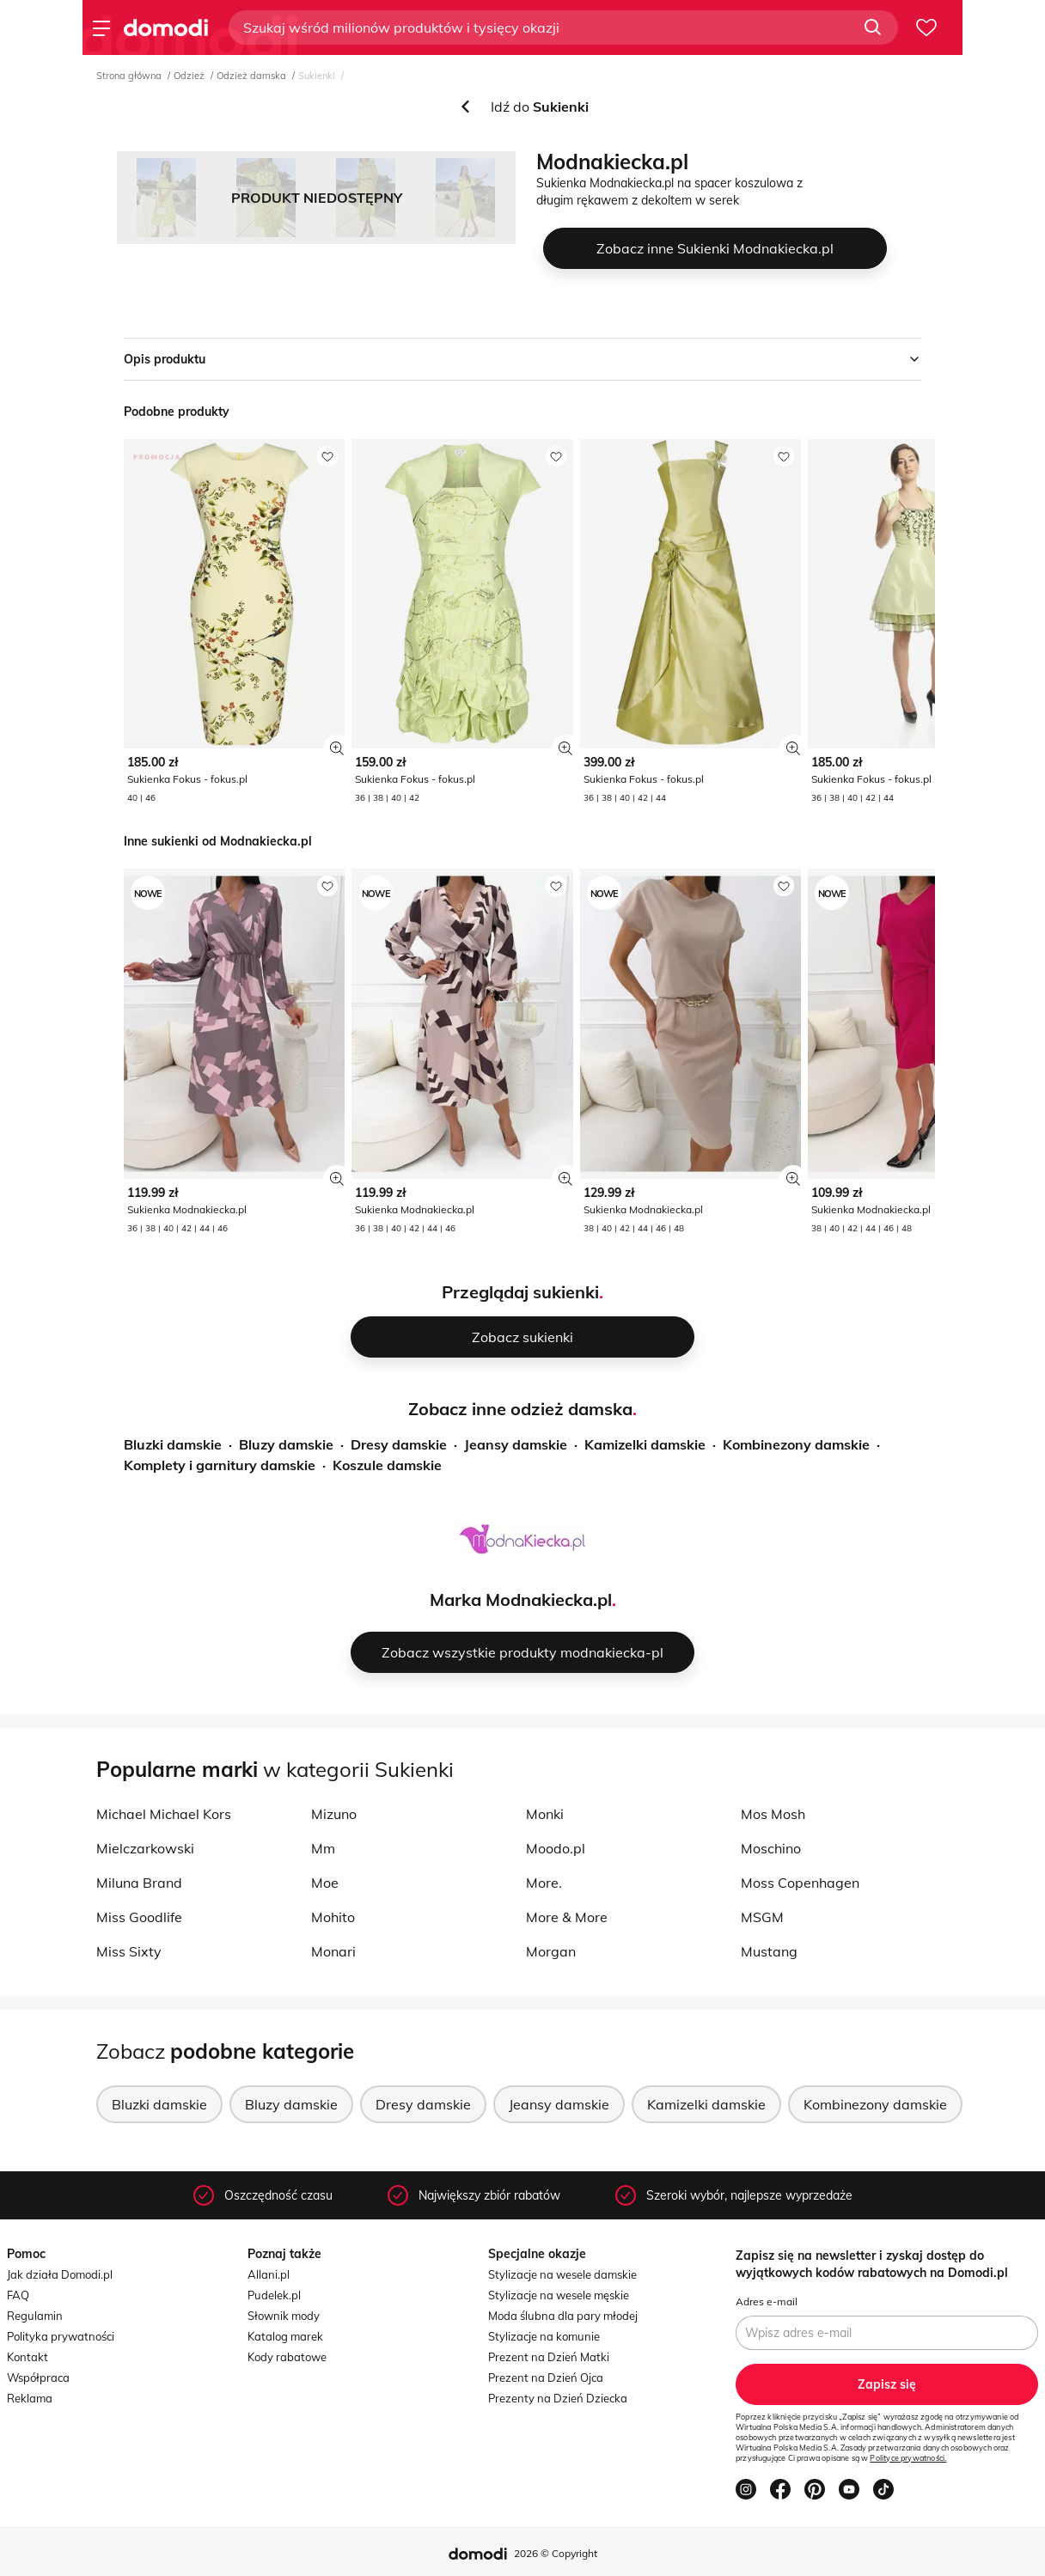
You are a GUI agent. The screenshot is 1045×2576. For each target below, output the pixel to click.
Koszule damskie (387, 1465)
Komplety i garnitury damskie (219, 1465)
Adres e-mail (767, 2301)
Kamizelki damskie (645, 1444)
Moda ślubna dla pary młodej (563, 2316)
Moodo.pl (555, 1848)
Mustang (769, 1951)
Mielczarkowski (145, 1848)
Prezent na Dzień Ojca (545, 2377)
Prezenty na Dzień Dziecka (557, 2398)
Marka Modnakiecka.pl (521, 1599)
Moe (325, 1882)
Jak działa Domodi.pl (60, 2274)
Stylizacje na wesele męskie (558, 2295)
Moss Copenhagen (800, 1882)
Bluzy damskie (286, 1444)
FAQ (18, 2295)
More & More (567, 1917)
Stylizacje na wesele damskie (562, 2274)
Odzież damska (251, 76)
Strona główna (129, 76)
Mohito (333, 1917)
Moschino (771, 1848)
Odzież (189, 76)
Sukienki (316, 76)
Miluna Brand (139, 1882)
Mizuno (334, 1813)
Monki (545, 1813)
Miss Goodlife (139, 1917)
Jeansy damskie (515, 1444)
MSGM (762, 1917)
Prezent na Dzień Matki (548, 2357)
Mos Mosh (773, 1813)
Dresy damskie (399, 1444)
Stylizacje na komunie (544, 2336)
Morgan (551, 1951)
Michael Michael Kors (163, 1813)
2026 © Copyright (555, 2553)
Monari (333, 1951)
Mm (323, 1848)
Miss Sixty (129, 1951)
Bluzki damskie (173, 1444)
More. (544, 1882)
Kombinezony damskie (796, 1444)
